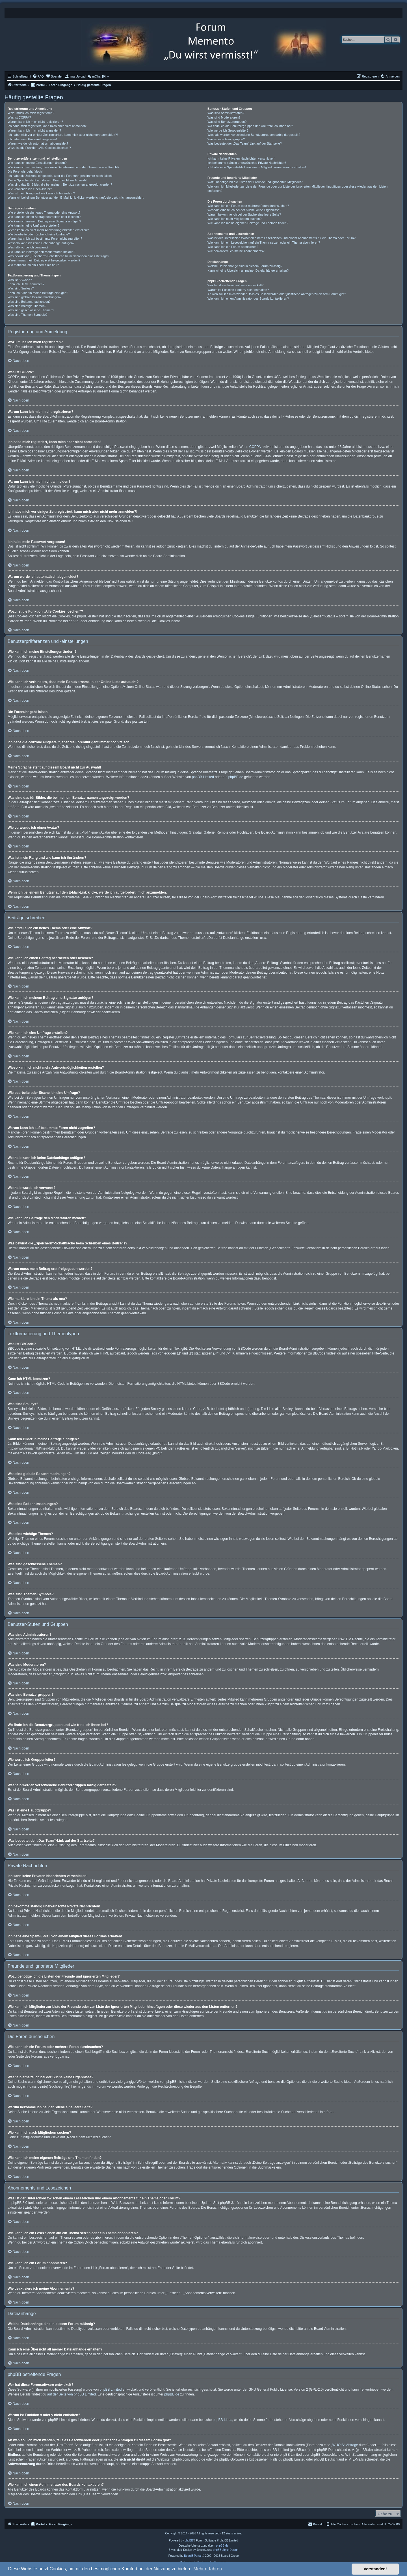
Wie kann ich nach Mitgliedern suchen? (234, 218)
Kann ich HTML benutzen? (26, 284)
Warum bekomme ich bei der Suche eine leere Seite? (244, 214)
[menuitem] (38, 76)
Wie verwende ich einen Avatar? (30, 189)
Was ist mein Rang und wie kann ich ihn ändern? (41, 193)
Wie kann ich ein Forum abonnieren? (232, 246)
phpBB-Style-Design (225, 2549)
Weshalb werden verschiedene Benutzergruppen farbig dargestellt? (253, 134)
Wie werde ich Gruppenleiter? (227, 130)
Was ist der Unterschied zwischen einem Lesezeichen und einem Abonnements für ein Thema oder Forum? (281, 238)
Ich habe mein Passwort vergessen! (32, 139)
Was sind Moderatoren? (223, 117)
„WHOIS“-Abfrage (344, 2445)
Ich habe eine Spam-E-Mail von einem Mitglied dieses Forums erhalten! (256, 167)
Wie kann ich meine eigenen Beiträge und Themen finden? (247, 223)
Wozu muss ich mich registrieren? (31, 113)
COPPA (255, 447)
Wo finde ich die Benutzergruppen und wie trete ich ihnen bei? (250, 126)
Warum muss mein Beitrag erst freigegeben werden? (44, 260)
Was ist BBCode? (20, 280)
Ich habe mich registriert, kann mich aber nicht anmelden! (47, 126)
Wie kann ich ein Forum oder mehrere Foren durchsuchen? (248, 205)
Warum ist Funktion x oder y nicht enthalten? (238, 289)
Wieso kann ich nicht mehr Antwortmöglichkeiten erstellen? (48, 230)
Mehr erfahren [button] (207, 2568)
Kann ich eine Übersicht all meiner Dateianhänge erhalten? (248, 270)
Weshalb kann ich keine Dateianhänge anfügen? (41, 243)
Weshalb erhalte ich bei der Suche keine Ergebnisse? (244, 210)
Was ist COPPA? (19, 117)
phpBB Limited (203, 777)
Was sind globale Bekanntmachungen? (34, 297)
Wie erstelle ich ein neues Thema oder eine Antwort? (44, 212)
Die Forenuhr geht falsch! (25, 171)
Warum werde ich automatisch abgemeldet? (38, 143)
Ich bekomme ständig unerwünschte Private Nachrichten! (246, 162)
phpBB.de (235, 777)
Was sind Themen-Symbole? (27, 314)
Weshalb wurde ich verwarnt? (28, 247)
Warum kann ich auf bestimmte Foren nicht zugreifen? (45, 238)
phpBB (189, 2540)
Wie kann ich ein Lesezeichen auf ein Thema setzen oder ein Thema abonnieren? (263, 242)
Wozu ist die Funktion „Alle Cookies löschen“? (39, 147)
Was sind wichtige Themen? (27, 306)
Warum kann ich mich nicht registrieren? (35, 121)
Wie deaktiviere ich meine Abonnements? (236, 251)
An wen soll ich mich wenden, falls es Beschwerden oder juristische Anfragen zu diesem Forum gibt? (276, 294)
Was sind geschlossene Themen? (31, 310)
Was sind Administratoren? (225, 113)
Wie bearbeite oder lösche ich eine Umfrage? (39, 234)
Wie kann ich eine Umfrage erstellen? (33, 225)
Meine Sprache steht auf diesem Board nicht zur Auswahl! (47, 180)
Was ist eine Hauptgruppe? (226, 139)
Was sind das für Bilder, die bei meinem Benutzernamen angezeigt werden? (60, 184)
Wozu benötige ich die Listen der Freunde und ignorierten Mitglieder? (255, 182)
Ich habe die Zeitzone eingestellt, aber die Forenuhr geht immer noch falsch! (60, 175)
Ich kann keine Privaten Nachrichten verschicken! (241, 158)
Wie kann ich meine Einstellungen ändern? (37, 162)
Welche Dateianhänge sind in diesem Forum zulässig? (244, 266)
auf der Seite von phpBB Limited (71, 2394)
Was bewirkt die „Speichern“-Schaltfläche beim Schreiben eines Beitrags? (58, 256)
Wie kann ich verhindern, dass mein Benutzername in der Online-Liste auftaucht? (64, 167)
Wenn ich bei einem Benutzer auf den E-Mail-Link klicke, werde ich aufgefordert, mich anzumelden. (76, 197)
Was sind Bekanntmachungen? (29, 301)
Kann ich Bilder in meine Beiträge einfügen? (38, 293)
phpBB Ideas (222, 2420)
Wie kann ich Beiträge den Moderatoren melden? (41, 252)
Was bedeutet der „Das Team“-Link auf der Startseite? (244, 143)
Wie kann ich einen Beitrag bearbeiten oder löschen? (44, 216)
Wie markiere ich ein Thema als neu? (33, 265)
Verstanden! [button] (375, 2569)
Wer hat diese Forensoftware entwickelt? (235, 285)
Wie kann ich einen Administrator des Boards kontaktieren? (248, 298)
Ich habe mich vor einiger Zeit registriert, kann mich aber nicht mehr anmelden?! (63, 134)
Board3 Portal (192, 2555)
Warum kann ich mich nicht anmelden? (34, 130)
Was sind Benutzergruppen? (226, 121)
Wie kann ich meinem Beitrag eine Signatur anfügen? (44, 221)
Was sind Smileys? (21, 288)
